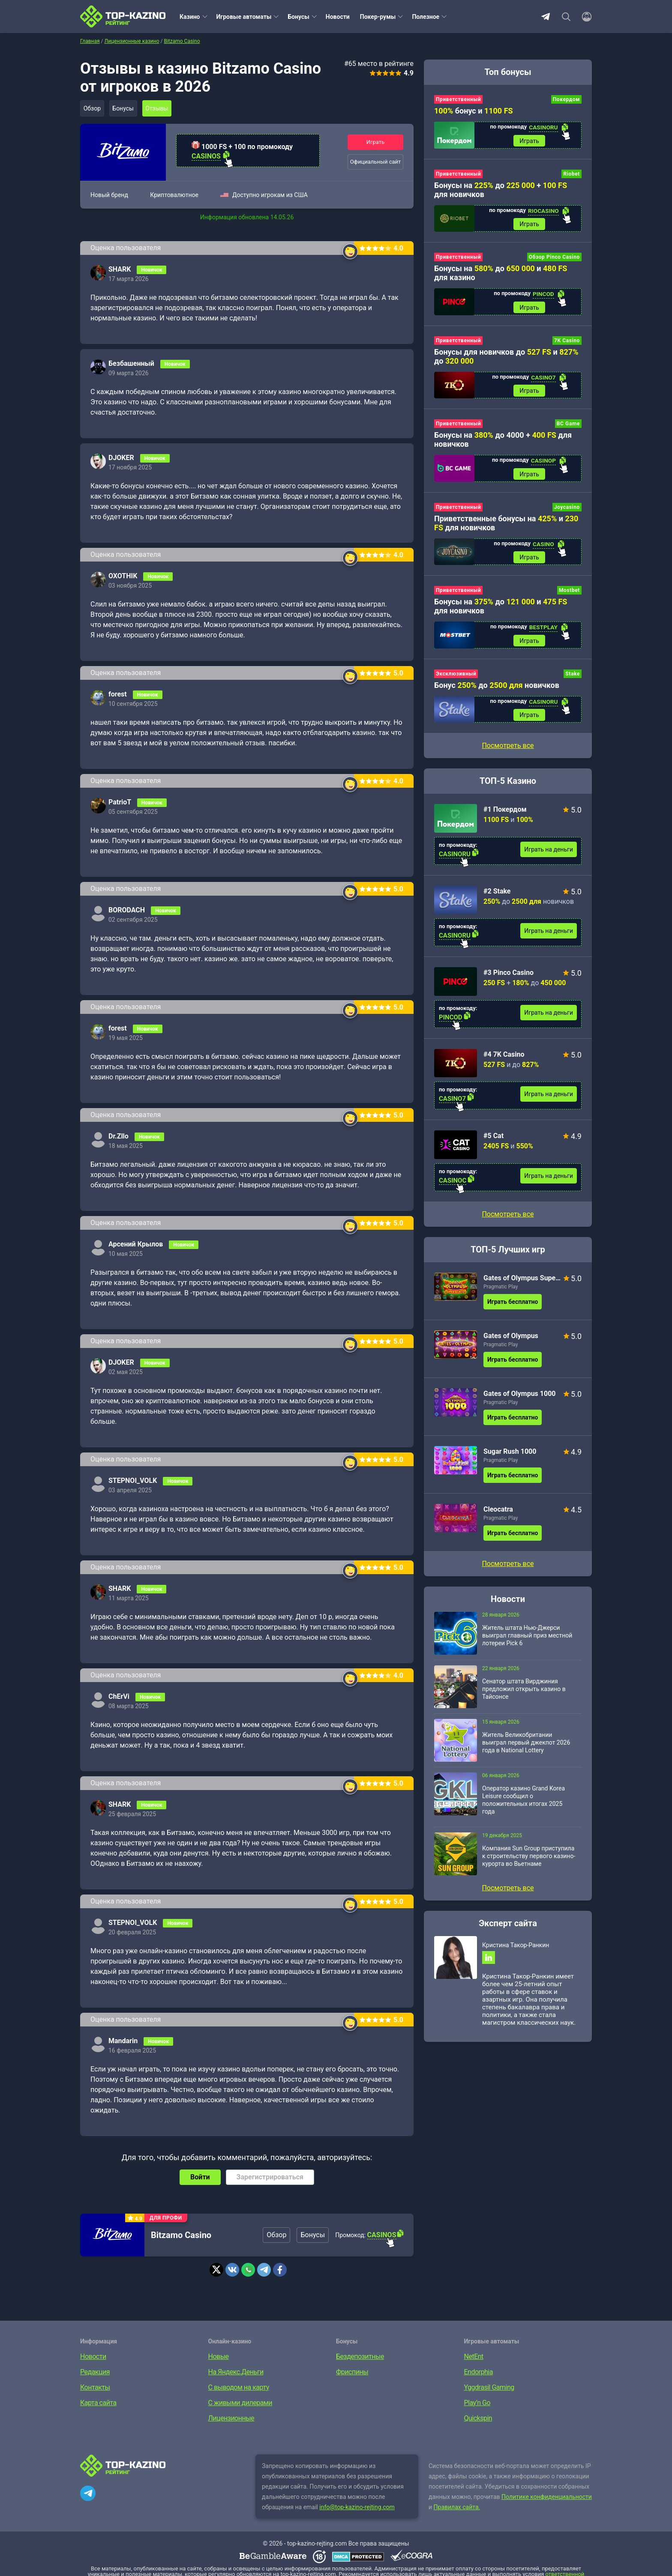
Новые (218, 2356)
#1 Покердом (505, 823)
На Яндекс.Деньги (236, 2372)
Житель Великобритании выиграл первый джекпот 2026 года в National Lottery (526, 1756)
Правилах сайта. (457, 2507)
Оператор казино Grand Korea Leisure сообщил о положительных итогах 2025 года (523, 1814)
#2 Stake (497, 905)
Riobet (571, 176)
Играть (375, 141)
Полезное (425, 16)
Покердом (566, 99)
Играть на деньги (548, 863)
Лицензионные (231, 2418)
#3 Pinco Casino (508, 986)
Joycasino (567, 516)
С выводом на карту (238, 2387)
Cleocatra (498, 1523)
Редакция (95, 2372)
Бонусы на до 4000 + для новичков (503, 446)
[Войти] (584, 16)
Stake (572, 686)
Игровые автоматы (244, 16)
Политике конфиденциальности (546, 2496)
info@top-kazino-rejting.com (357, 2507)
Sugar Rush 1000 (509, 1465)
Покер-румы (378, 16)
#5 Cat (493, 1149)
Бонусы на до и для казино (500, 276)
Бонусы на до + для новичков (500, 191)
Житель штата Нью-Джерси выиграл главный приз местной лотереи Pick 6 (527, 1649)
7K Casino (567, 346)
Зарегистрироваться (270, 2177)
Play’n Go (477, 2403)
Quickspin (478, 2418)
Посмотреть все (508, 1228)
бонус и (473, 110)
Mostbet (569, 601)
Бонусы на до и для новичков (500, 616)
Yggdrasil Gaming (489, 2387)
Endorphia (478, 2372)
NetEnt (473, 2356)
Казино (190, 16)
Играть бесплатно (512, 1315)
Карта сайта (98, 2403)
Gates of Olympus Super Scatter (522, 1292)
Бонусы (298, 16)
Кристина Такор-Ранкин (515, 1958)
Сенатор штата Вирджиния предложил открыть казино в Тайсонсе (524, 1702)
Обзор (93, 108)
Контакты (95, 2387)
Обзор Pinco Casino (554, 260)
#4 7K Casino (503, 1068)
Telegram (545, 17)
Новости (338, 16)
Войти (200, 2177)
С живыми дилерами (240, 2403)
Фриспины (352, 2372)
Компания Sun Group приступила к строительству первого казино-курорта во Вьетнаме (528, 1870)
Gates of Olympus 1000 (519, 1407)
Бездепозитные (360, 2356)
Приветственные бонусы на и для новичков (506, 532)
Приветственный (458, 99)
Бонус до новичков (496, 697)
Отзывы (164, 108)
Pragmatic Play (500, 1300)
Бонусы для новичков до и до (506, 362)
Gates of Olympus (510, 1349)
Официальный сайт (375, 162)
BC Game (568, 430)
